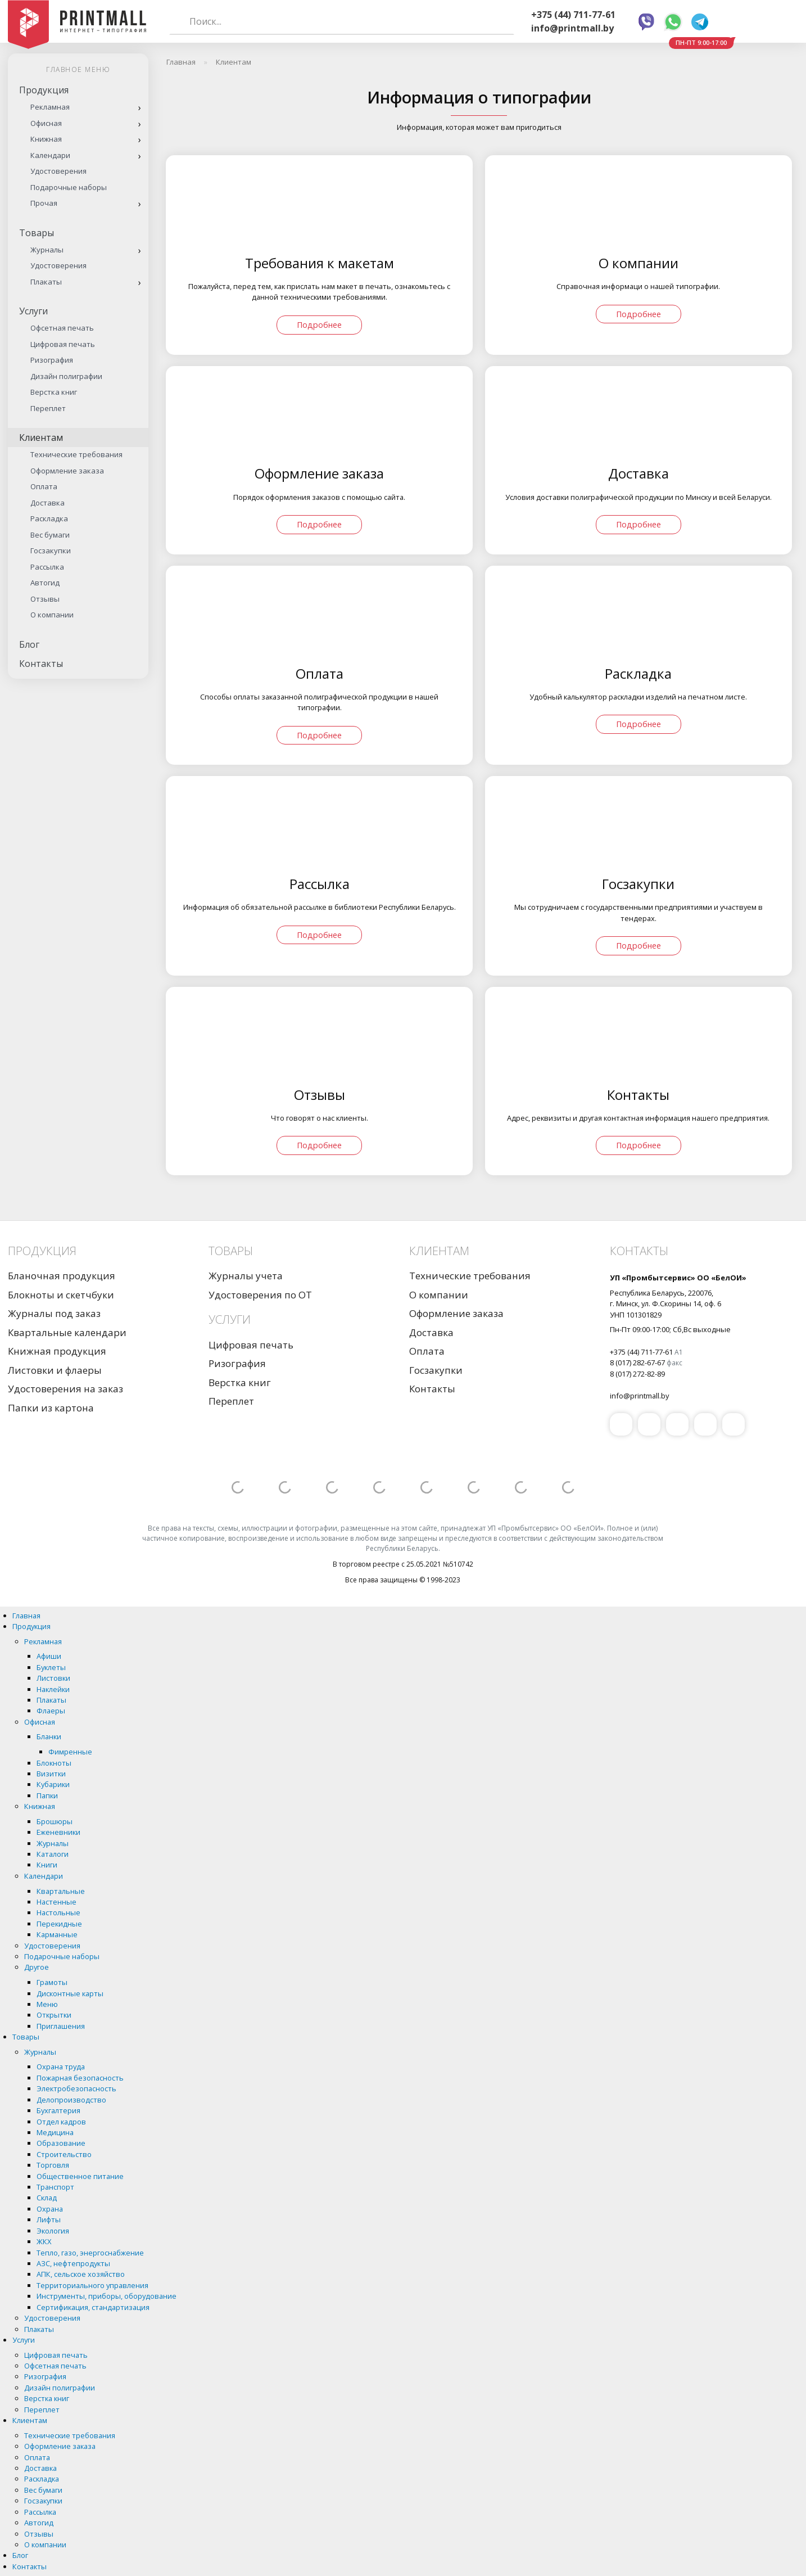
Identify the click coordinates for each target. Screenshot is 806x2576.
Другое (36, 1967)
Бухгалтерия (58, 2110)
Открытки (54, 2015)
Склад (47, 2197)
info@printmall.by (572, 28)
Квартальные (61, 1891)
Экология (53, 2231)
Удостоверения (58, 171)
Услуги (33, 311)
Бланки (49, 1736)
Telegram (699, 22)
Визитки (51, 1774)
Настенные (56, 1902)
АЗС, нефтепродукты (73, 2263)
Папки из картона (51, 1407)
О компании (52, 615)
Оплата (43, 486)
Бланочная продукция (61, 1275)
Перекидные (59, 1924)
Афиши (49, 1656)
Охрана (50, 2209)
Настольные (58, 1912)
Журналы (47, 250)
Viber (646, 22)
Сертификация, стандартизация (93, 2307)
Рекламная (50, 107)
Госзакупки (50, 550)
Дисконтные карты (70, 1993)
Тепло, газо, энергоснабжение (90, 2253)
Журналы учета (246, 1275)
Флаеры (51, 1711)
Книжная (46, 139)
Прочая (43, 203)
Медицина (55, 2132)
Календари (50, 155)
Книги (47, 1865)
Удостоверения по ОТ (260, 1294)
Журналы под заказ (54, 1313)
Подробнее (319, 324)
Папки (47, 1795)
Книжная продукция (57, 1351)
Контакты (41, 663)
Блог (29, 644)
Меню (47, 2004)
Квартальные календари (67, 1332)
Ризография (51, 360)
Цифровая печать (62, 344)
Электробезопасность (76, 2088)
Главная (26, 1615)
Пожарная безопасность (80, 2078)
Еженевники (58, 1832)
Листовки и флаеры (55, 1370)
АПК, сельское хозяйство (81, 2274)
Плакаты (46, 282)
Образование (61, 2143)
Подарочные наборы (68, 187)
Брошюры (55, 1821)
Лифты (49, 2219)
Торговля (53, 2165)
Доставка (47, 503)
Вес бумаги (50, 535)
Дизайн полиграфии (66, 376)
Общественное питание (80, 2176)
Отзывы (45, 599)
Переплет (48, 408)
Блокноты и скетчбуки (61, 1294)
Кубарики (53, 1784)
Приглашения (61, 2026)
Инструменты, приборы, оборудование (106, 2296)
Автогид (45, 583)
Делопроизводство (71, 2100)
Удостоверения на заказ (65, 1388)
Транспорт (55, 2187)
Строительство (64, 2154)
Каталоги (53, 1854)
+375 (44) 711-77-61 (573, 14)
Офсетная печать (62, 328)
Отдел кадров (61, 2122)
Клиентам (41, 437)
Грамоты (52, 1982)
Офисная (46, 123)
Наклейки (53, 1689)
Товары (36, 233)
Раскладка (49, 518)
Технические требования (76, 454)
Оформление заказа (67, 471)
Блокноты (54, 1763)
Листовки (53, 1678)
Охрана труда (61, 2066)
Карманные (57, 1934)
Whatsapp (673, 22)
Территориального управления (92, 2285)
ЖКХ (44, 2241)
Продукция (44, 90)
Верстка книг (53, 392)
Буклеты (51, 1667)
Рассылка (47, 567)
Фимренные (70, 1752)
